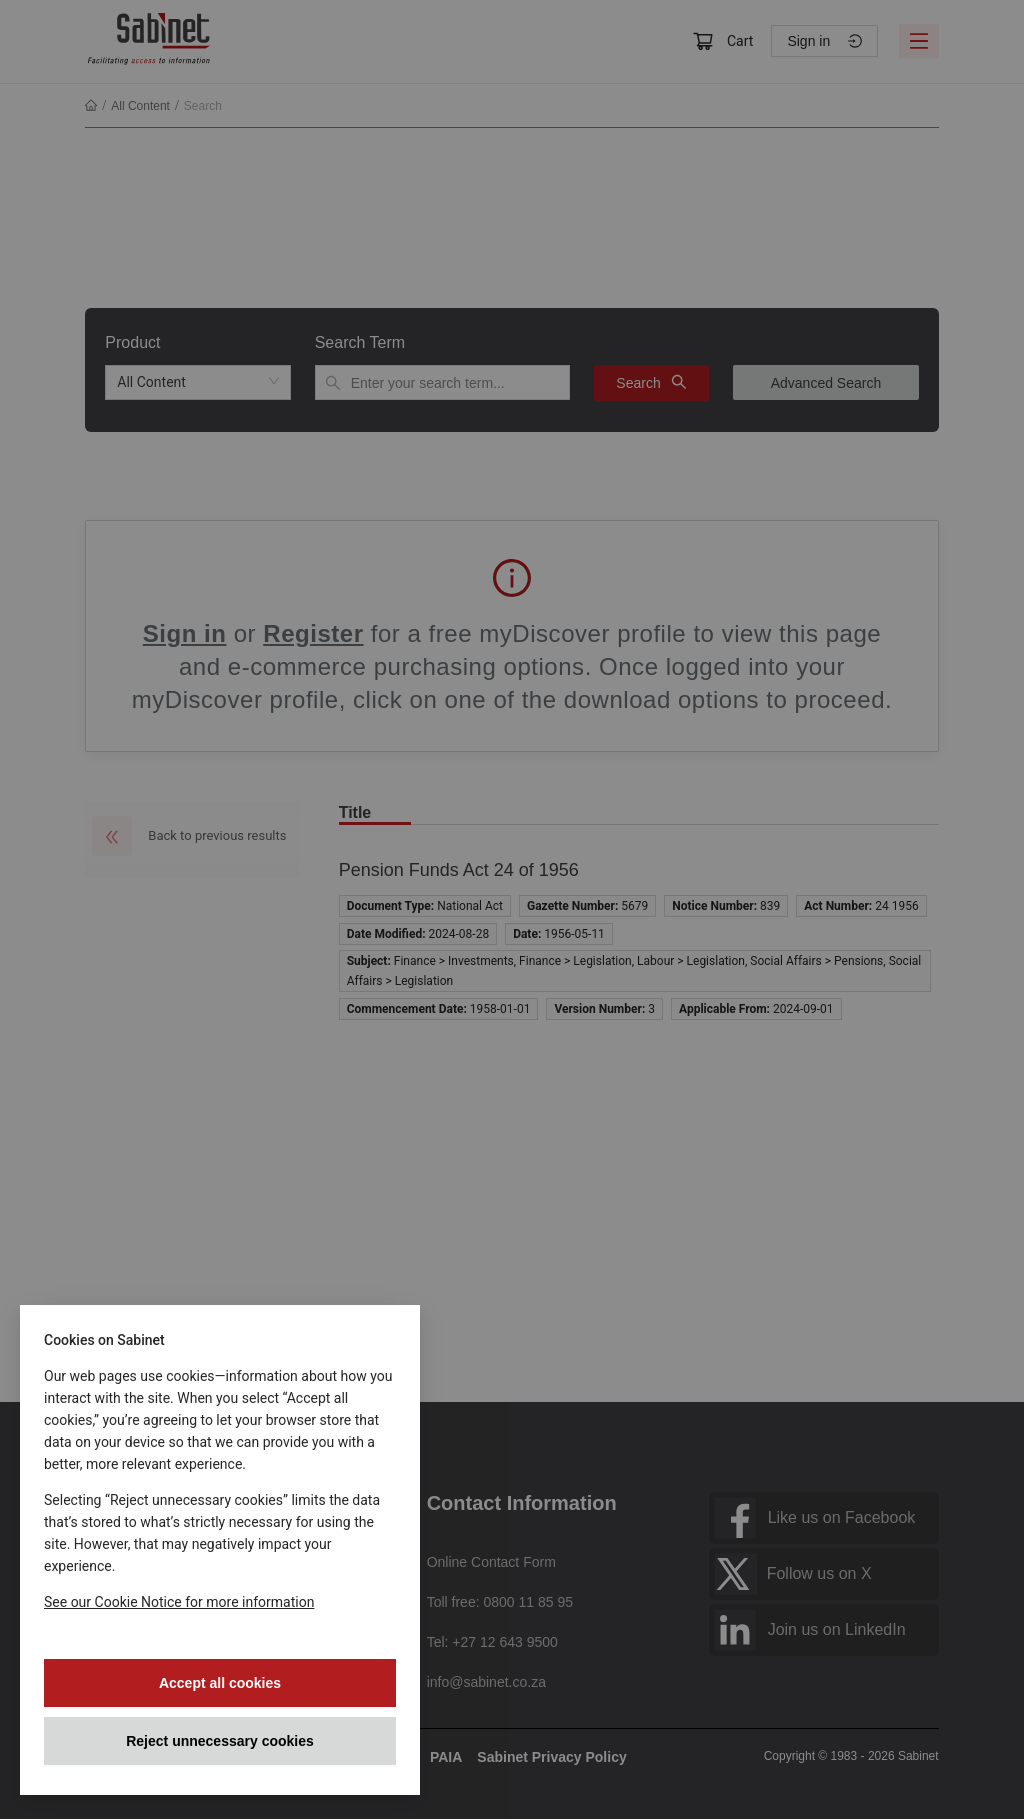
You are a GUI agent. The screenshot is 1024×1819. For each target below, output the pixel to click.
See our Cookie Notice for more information (179, 1602)
